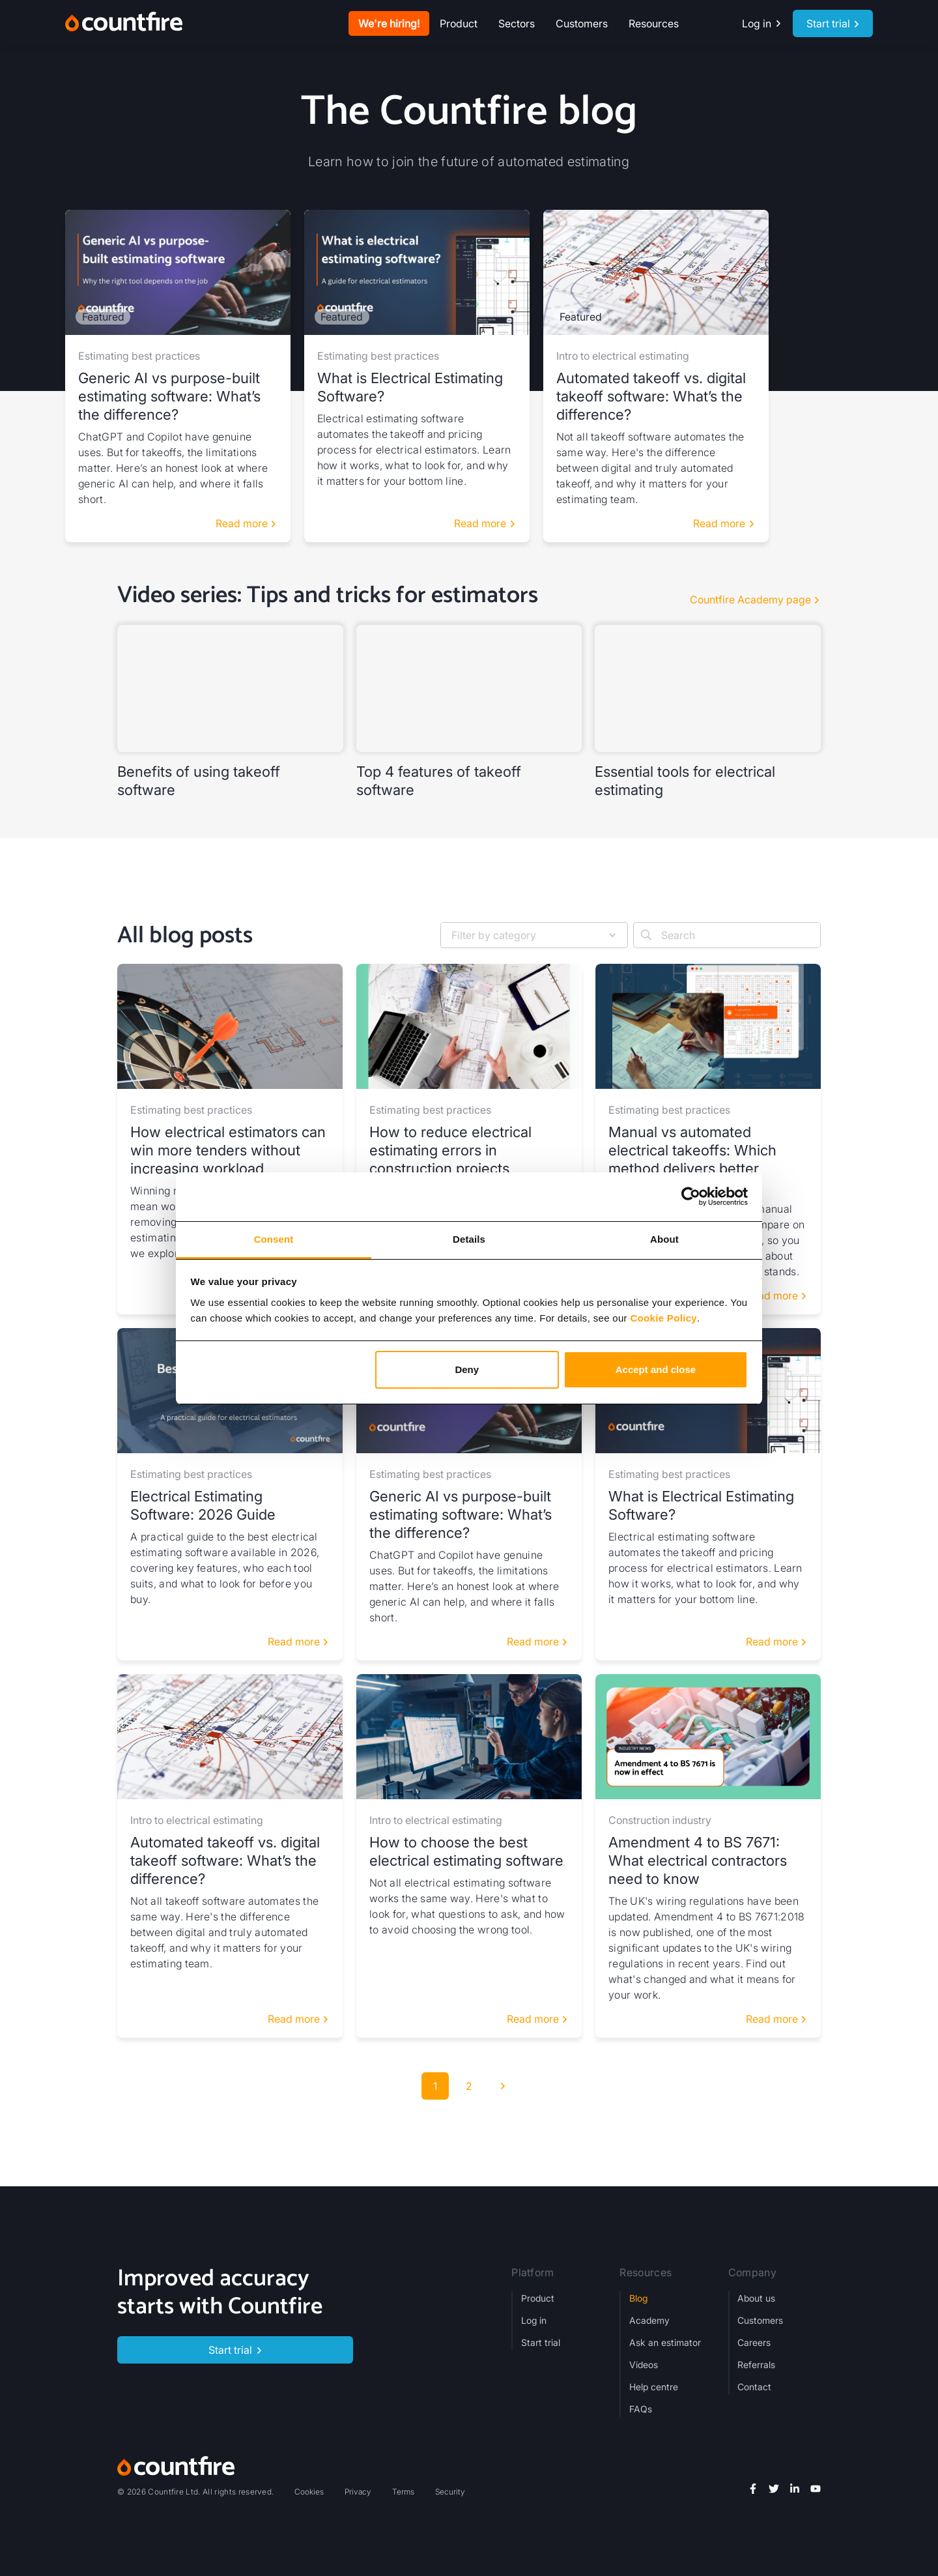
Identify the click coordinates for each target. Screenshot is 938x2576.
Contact (754, 2386)
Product (537, 2298)
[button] (458, 23)
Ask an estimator (665, 2342)
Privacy (358, 2491)
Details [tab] (469, 1239)
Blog (638, 2298)
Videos (643, 2364)
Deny (467, 1369)
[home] (123, 23)
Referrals (756, 2364)
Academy (649, 2320)
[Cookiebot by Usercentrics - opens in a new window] (691, 1196)
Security (450, 2491)
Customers (582, 23)
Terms (403, 2491)
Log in (534, 2320)
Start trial (540, 2342)
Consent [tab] (274, 1239)
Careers (754, 2342)
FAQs (640, 2408)
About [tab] (664, 1239)
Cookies (309, 2491)
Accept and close (656, 1369)
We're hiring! (388, 23)
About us (756, 2298)
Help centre (653, 2386)
